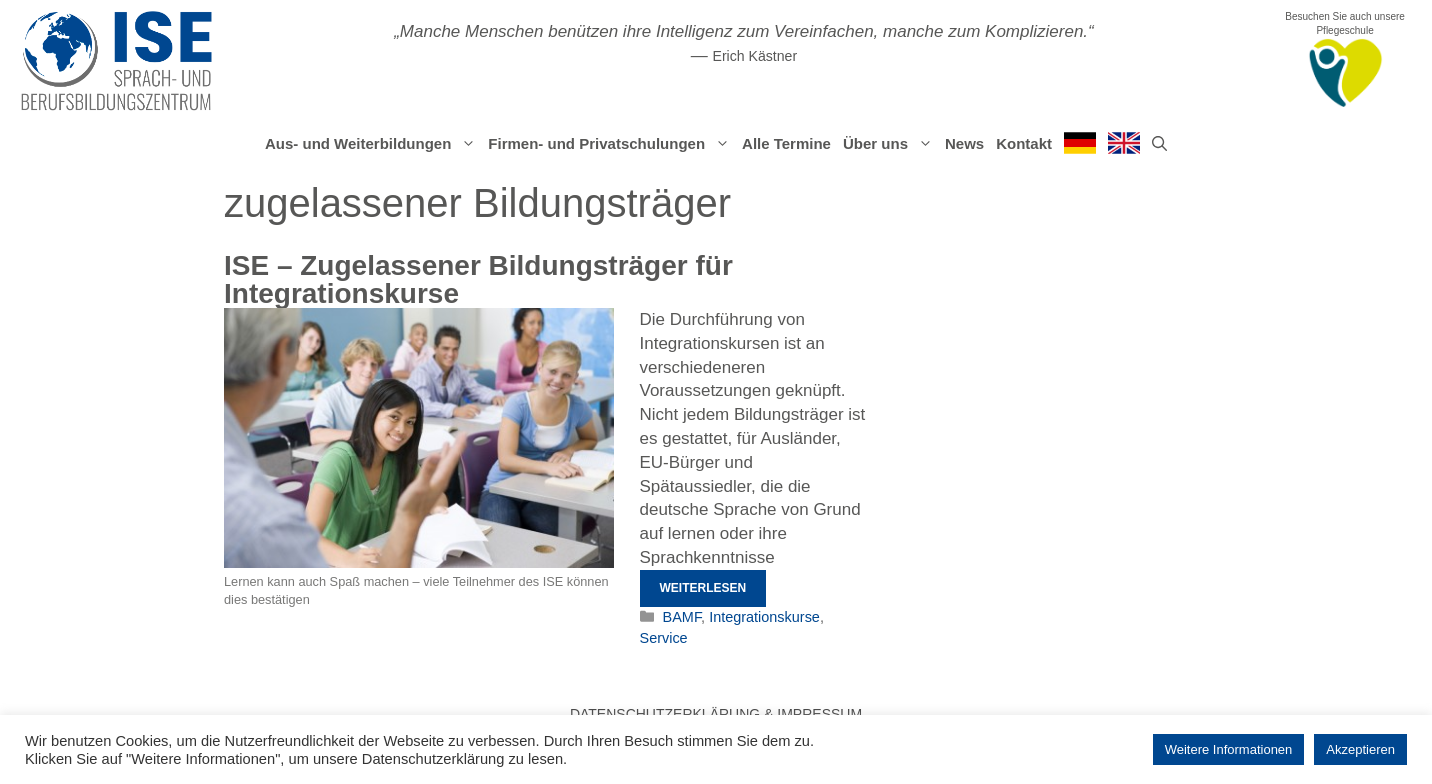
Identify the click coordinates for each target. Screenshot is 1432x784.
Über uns (891, 144)
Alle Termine (786, 143)
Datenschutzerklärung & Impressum (716, 714)
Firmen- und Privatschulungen (612, 144)
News (964, 143)
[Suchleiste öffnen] (1159, 144)
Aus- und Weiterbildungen (373, 144)
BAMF (682, 617)
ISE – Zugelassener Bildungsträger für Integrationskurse (478, 279)
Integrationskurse (764, 617)
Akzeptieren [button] (1360, 749)
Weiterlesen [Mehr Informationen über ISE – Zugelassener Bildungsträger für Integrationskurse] (703, 588)
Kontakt (1024, 143)
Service (664, 638)
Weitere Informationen (1229, 749)
